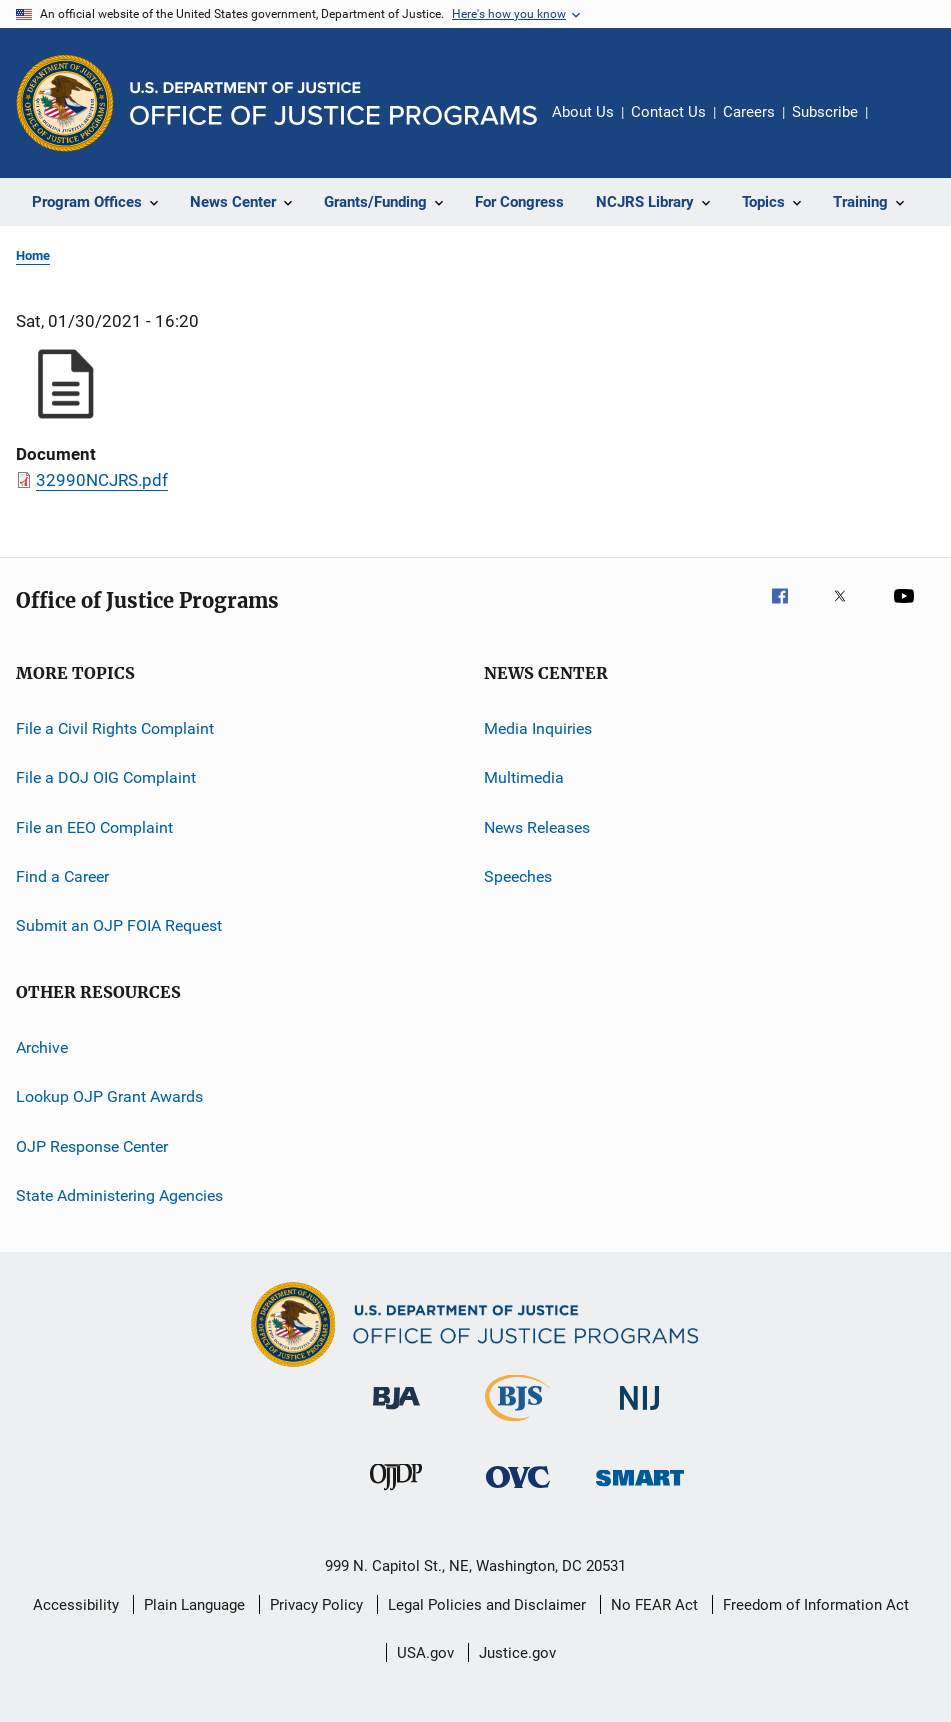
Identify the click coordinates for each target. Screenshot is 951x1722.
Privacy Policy (316, 1605)
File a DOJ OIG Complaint (106, 777)
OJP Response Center (92, 1145)
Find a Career (62, 876)
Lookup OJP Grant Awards (109, 1096)
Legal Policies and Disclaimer (487, 1605)
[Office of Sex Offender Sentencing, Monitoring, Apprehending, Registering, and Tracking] (640, 1489)
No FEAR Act (654, 1605)
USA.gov (425, 1653)
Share (899, 126)
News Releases (537, 827)
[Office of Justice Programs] (65, 103)
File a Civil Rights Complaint (115, 728)
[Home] (333, 103)
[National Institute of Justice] (640, 1413)
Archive (42, 1047)
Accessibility (76, 1605)
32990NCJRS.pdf (102, 480)
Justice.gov (517, 1653)
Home (33, 255)
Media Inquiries (538, 728)
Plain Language (194, 1605)
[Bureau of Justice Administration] (396, 1413)
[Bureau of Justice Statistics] (517, 1425)
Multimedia (524, 777)
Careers (749, 112)
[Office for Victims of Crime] (518, 1491)
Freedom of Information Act (816, 1605)
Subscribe (825, 112)
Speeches (518, 876)
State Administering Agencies (119, 1195)
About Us (583, 112)
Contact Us (668, 112)
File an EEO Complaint (94, 827)
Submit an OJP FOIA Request (119, 925)
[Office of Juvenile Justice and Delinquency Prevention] (396, 1494)
